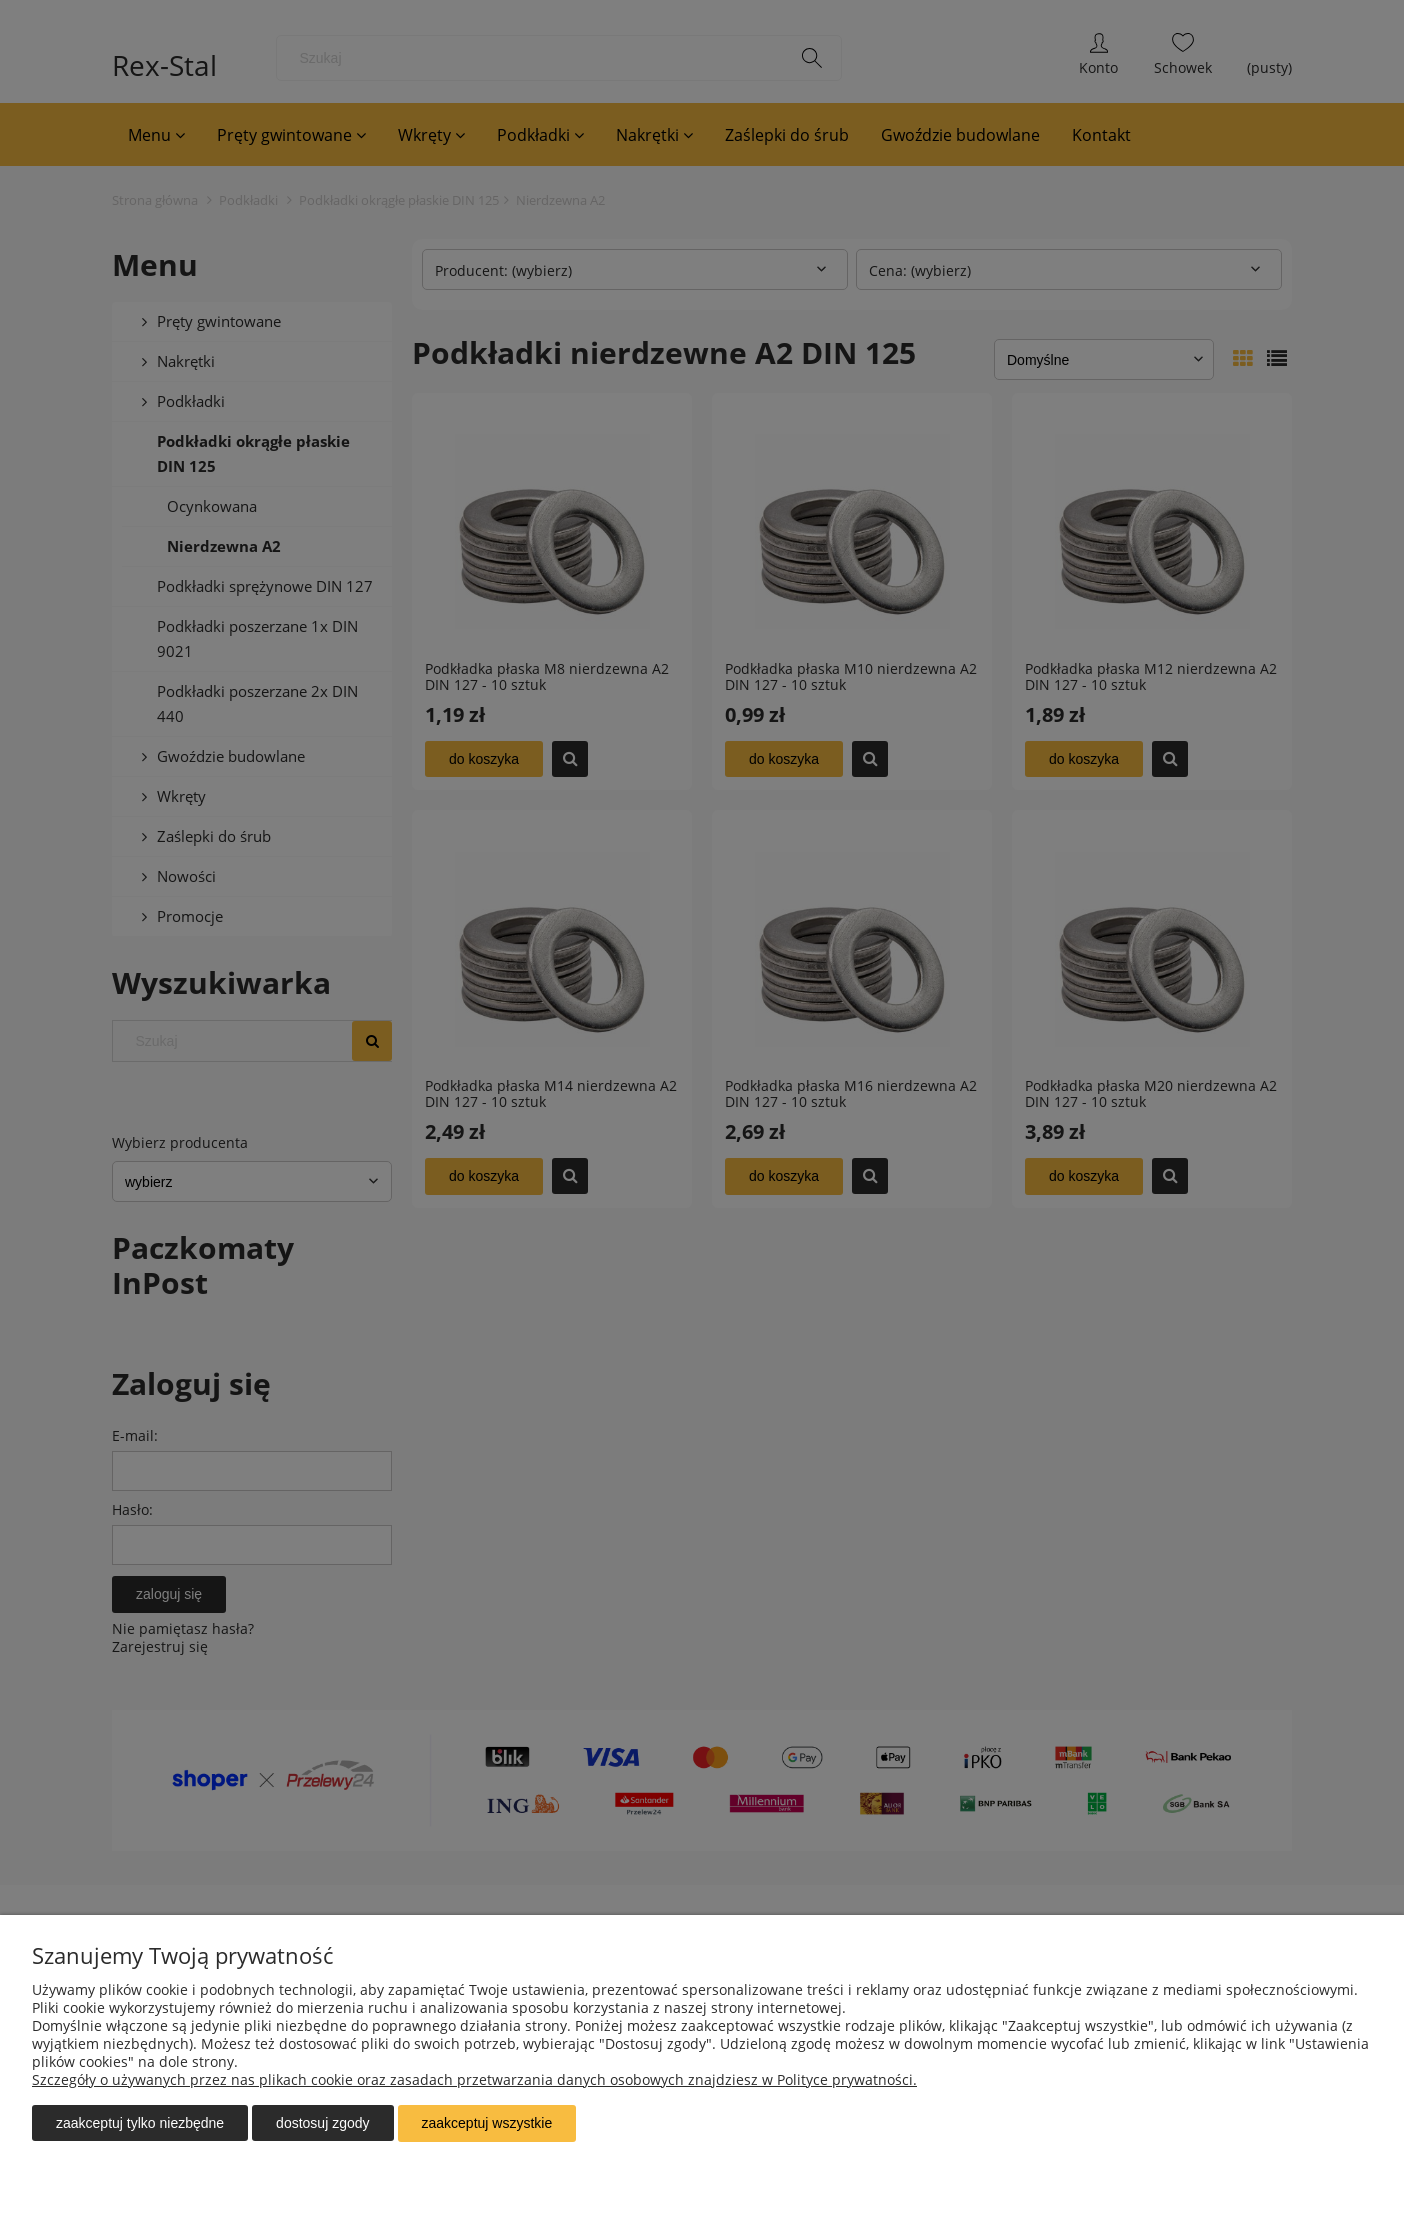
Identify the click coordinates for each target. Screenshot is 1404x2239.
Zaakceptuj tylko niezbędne (140, 2124)
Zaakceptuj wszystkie (487, 2124)
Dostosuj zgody (322, 2124)
